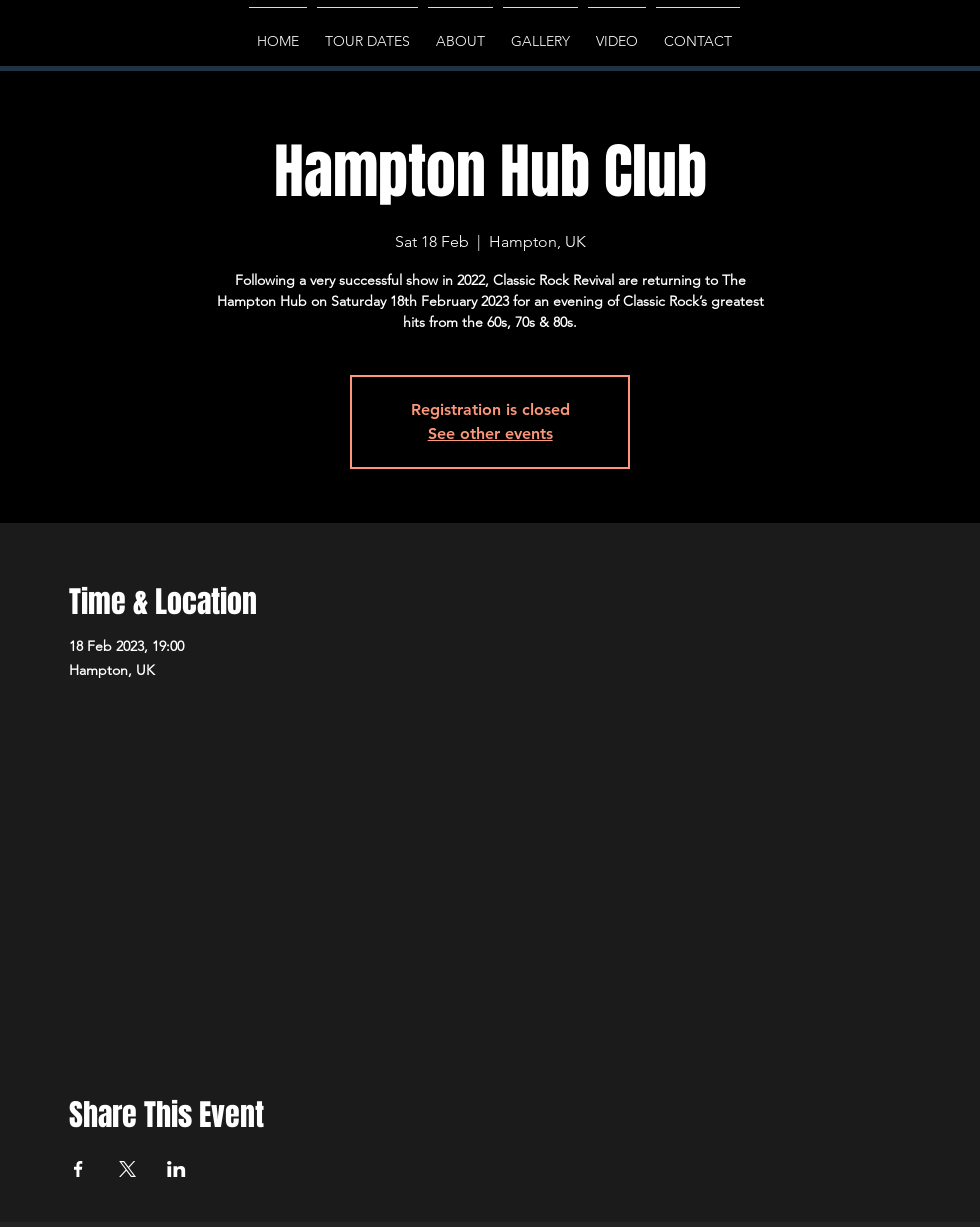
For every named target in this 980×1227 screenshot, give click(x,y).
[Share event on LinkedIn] (176, 1169)
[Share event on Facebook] (78, 1169)
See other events (490, 433)
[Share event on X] (127, 1169)
